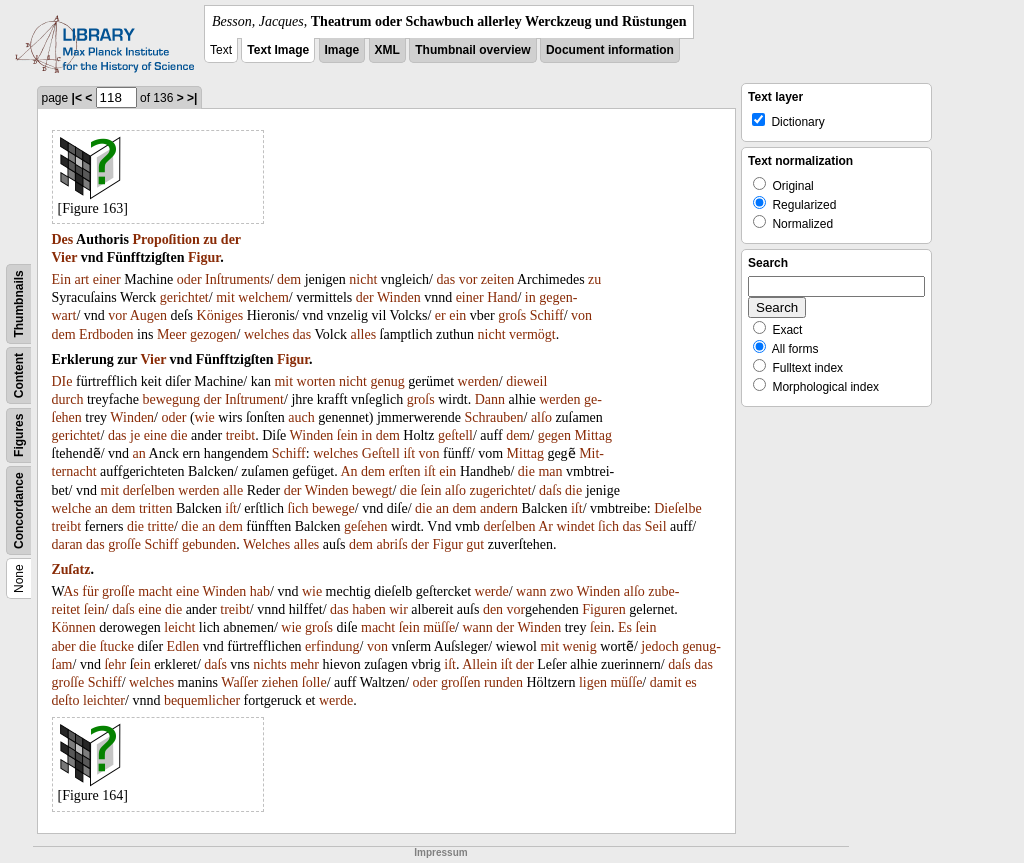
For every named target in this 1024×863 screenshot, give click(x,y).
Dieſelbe (677, 508)
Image (342, 50)
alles (363, 334)
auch (301, 417)
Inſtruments (237, 279)
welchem (263, 297)
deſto (66, 700)
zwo (561, 591)
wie (205, 417)
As (71, 591)
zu (210, 239)
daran (67, 544)
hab (260, 591)
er (440, 315)
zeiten (497, 279)
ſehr (115, 664)
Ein (61, 279)
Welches (266, 544)
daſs (550, 490)
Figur (204, 257)
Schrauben (493, 417)
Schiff (547, 315)
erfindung (332, 646)
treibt (241, 435)
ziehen (280, 682)
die (178, 435)
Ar (545, 526)
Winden (399, 297)
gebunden (209, 544)
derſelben (149, 490)
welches (266, 334)
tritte (161, 526)
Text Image (278, 50)
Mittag (593, 435)
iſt (409, 453)
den (493, 609)
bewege (333, 508)
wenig (580, 646)
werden (478, 381)
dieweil (526, 381)
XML (387, 50)
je (135, 435)
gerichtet (184, 297)
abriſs (391, 544)
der (231, 239)
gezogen (213, 334)
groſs (512, 315)
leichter (104, 700)
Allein (479, 664)
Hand (502, 297)
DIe (62, 381)
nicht (363, 279)
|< (77, 98)
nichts (269, 664)
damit (666, 682)
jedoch (659, 646)
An (348, 471)
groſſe (124, 544)
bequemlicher (202, 700)
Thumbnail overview (472, 50)
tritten (155, 508)
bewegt (372, 490)
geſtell (455, 435)
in (530, 297)
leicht (179, 627)
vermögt (532, 334)
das (445, 279)
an (139, 453)
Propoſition (165, 239)
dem (289, 279)
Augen (148, 315)
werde (492, 591)
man (550, 471)
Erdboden (106, 334)
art (81, 279)
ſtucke (117, 646)
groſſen (461, 682)
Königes (220, 315)
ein (457, 315)
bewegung (171, 399)
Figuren (604, 609)
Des (63, 239)
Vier (65, 257)
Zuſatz (71, 569)
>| (192, 98)
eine (155, 435)
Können (74, 627)
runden (503, 682)
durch (68, 399)
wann (531, 591)
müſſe (439, 627)
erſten (405, 471)
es (691, 682)
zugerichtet (500, 490)
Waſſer (239, 682)
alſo (541, 417)
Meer (172, 334)
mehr (304, 664)
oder (189, 279)
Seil (656, 526)
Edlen (183, 646)
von (581, 315)
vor (468, 279)
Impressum (440, 852)
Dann (490, 399)
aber (64, 646)
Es (625, 627)
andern (499, 508)
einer (107, 279)
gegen (554, 435)
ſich (298, 508)
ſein (347, 435)
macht (155, 591)
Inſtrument (254, 399)
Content (19, 375)
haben (368, 609)
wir (398, 609)
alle (233, 490)
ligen (593, 682)
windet (575, 526)
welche (72, 508)
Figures (19, 435)
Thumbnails (19, 303)
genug (387, 381)
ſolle (314, 682)
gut (475, 544)
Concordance (19, 510)
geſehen (366, 526)
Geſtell (381, 453)
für (90, 591)
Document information (610, 50)
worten (316, 381)
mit (225, 297)
